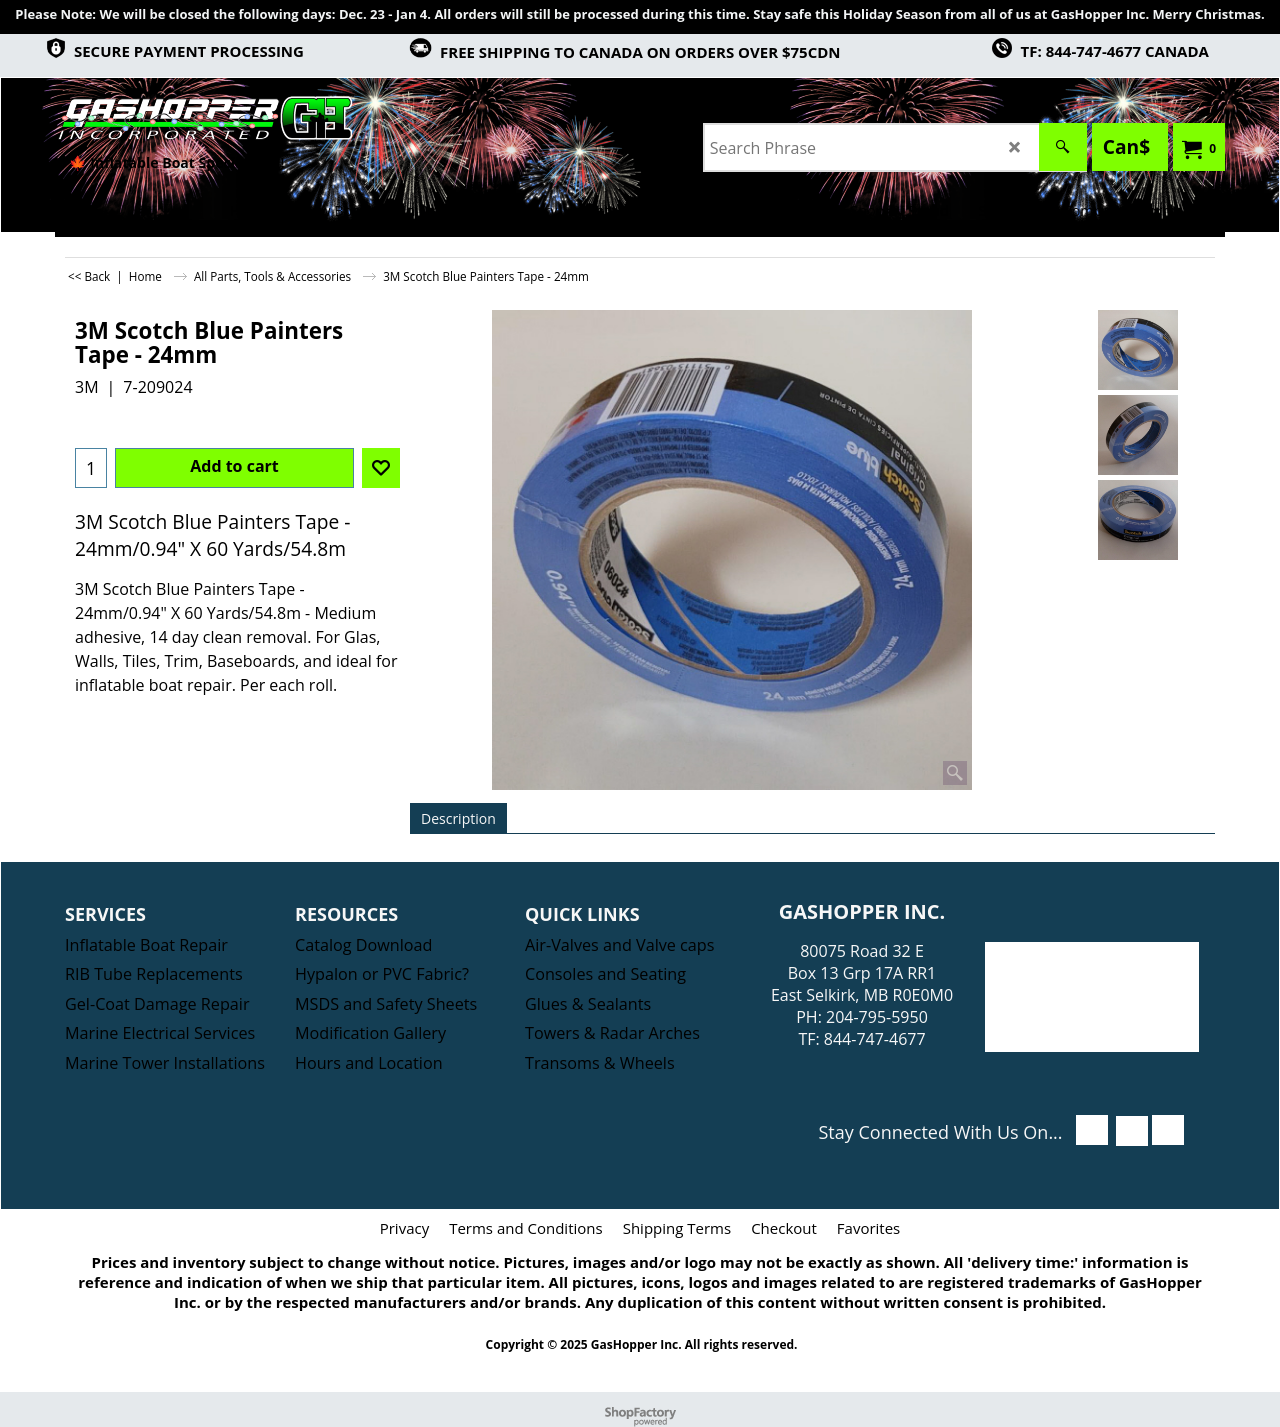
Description (458, 818)
